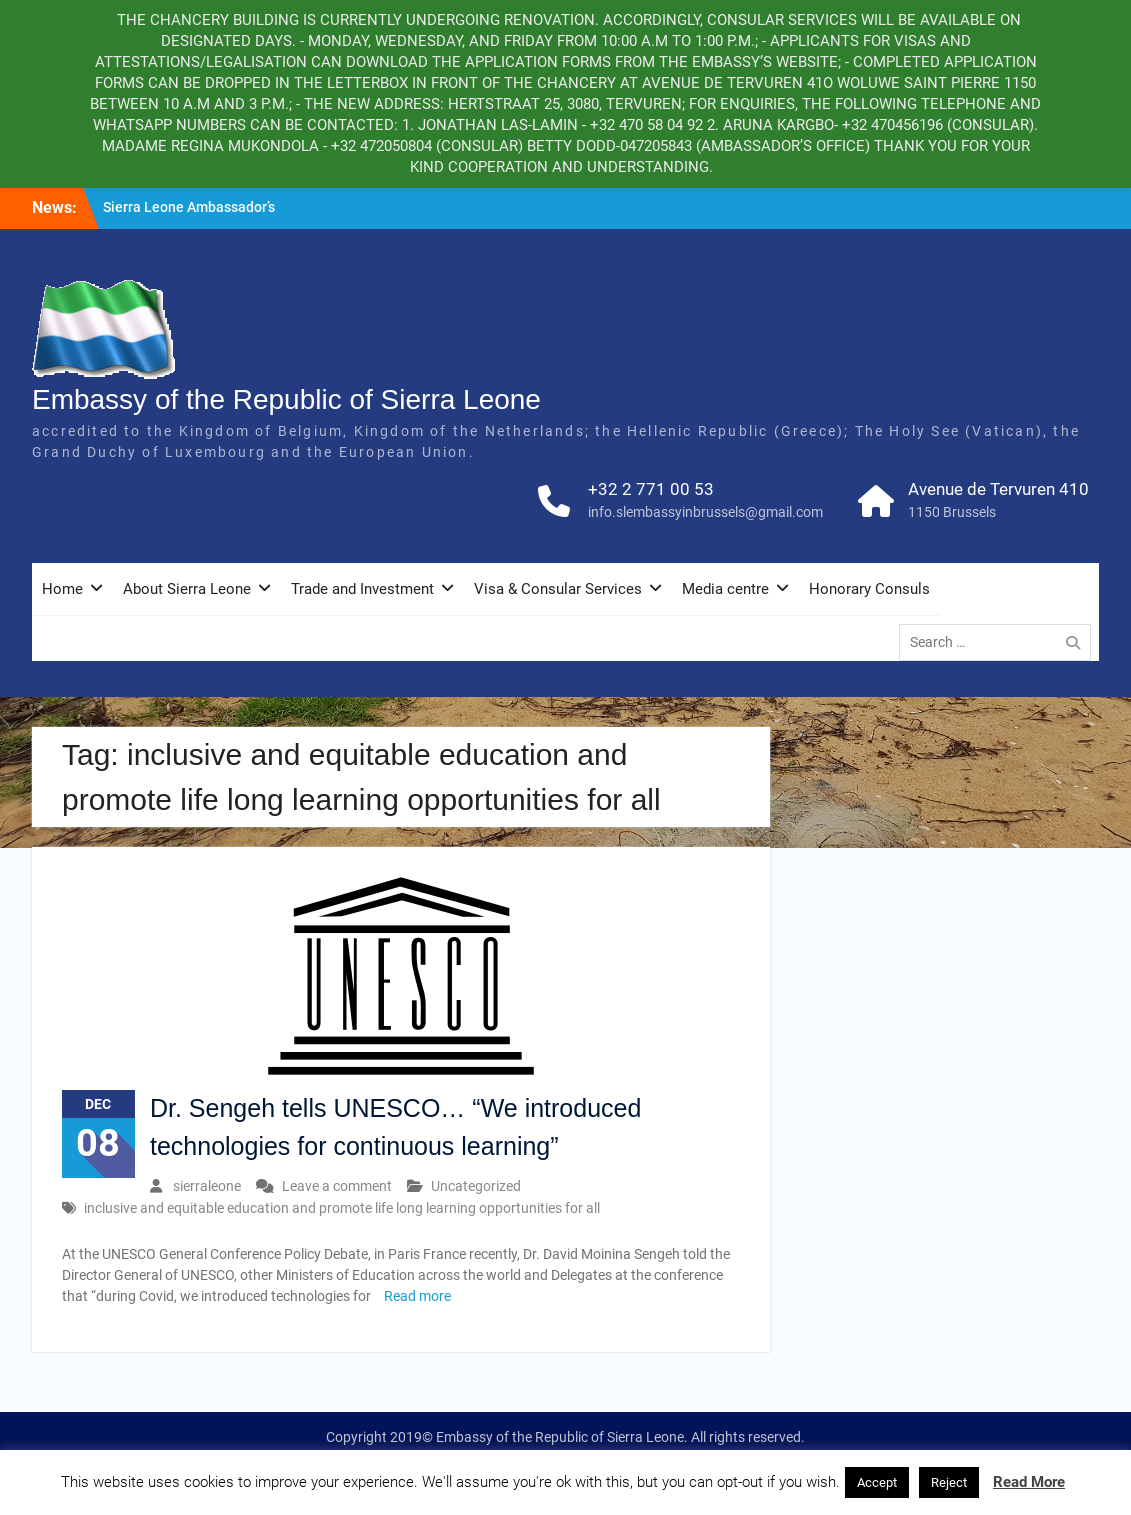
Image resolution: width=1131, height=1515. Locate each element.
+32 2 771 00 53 (651, 489)
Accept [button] (877, 1482)
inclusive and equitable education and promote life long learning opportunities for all (342, 1208)
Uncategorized (476, 1186)
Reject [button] (949, 1482)
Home (62, 589)
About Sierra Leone (187, 589)
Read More (1029, 1482)
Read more (417, 1296)
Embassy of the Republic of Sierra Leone (286, 399)
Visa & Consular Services (558, 589)
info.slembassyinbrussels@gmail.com (705, 512)
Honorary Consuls (869, 589)
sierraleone (207, 1186)
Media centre (725, 589)
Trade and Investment (362, 589)
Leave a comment (337, 1186)
